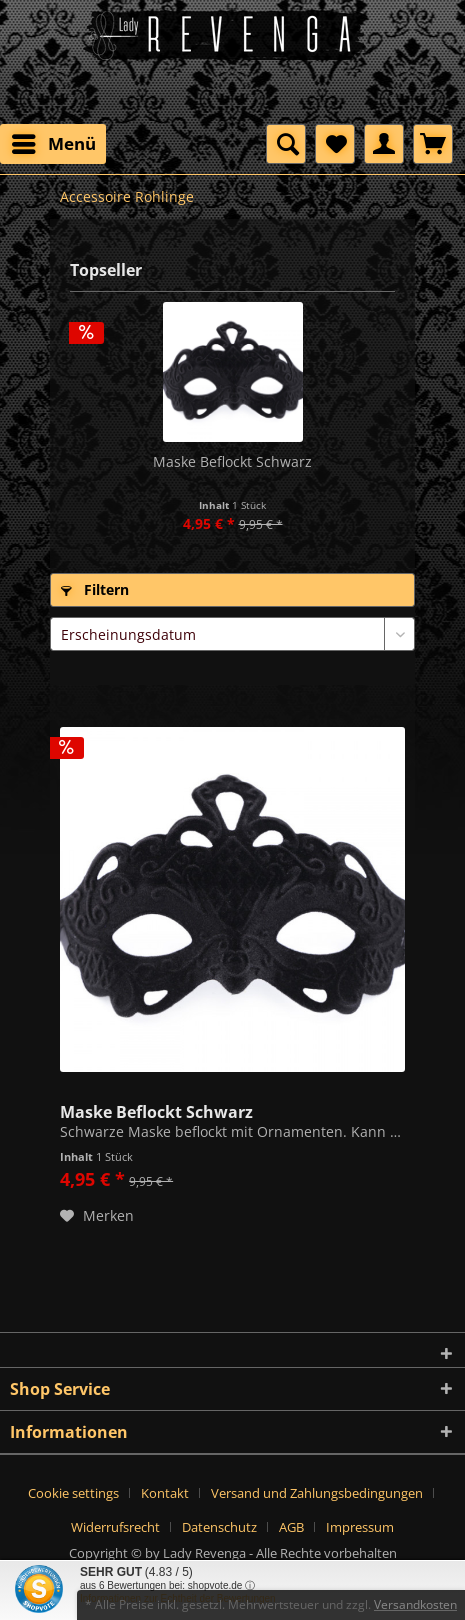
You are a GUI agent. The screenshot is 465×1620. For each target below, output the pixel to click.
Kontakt (165, 1493)
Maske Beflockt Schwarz (232, 461)
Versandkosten (415, 1604)
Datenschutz (219, 1527)
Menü (54, 141)
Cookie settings (73, 1493)
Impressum (360, 1527)
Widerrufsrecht (115, 1527)
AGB (291, 1527)
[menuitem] (53, 144)
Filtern (95, 589)
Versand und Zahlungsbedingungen (317, 1493)
